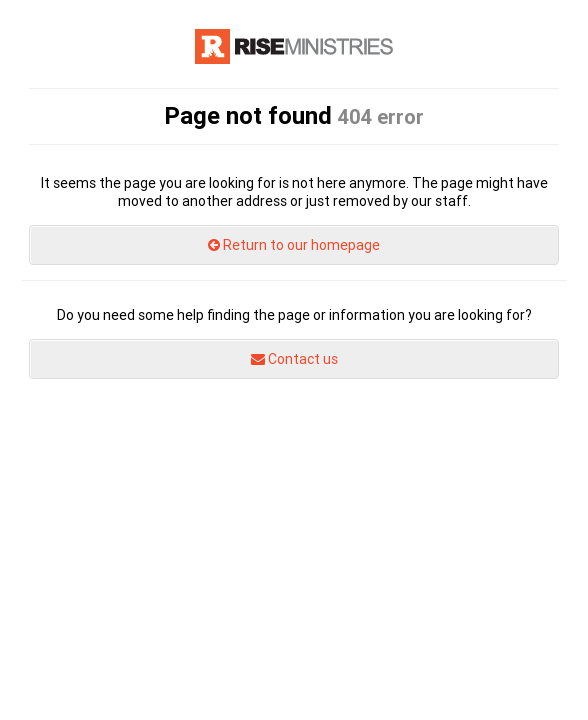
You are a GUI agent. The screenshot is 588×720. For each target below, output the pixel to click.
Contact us (294, 359)
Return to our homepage (294, 245)
